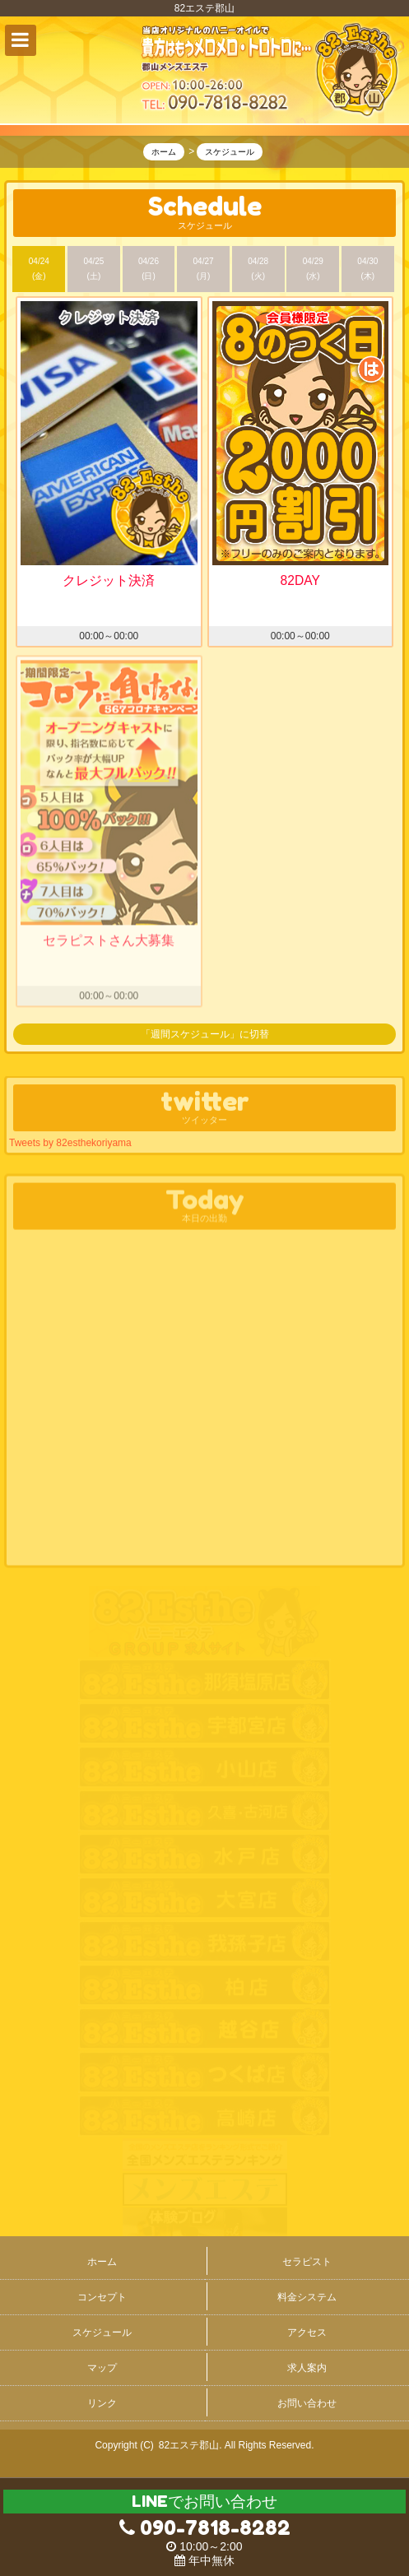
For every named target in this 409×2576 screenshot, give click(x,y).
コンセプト (102, 2297)
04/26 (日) (148, 269)
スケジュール (102, 2332)
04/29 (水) (313, 269)
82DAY (300, 581)
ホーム (102, 2261)
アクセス (307, 2332)
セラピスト (307, 2261)
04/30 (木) (367, 269)
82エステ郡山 (189, 2445)
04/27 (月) (203, 269)
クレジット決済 (109, 581)
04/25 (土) (93, 269)
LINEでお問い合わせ (204, 2501)
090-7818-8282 (204, 2528)
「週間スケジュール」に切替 (205, 1035)
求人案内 (307, 2368)
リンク (102, 2403)
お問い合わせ (307, 2403)
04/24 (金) (39, 269)
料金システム (307, 2297)
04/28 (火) (258, 269)
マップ (102, 2368)
